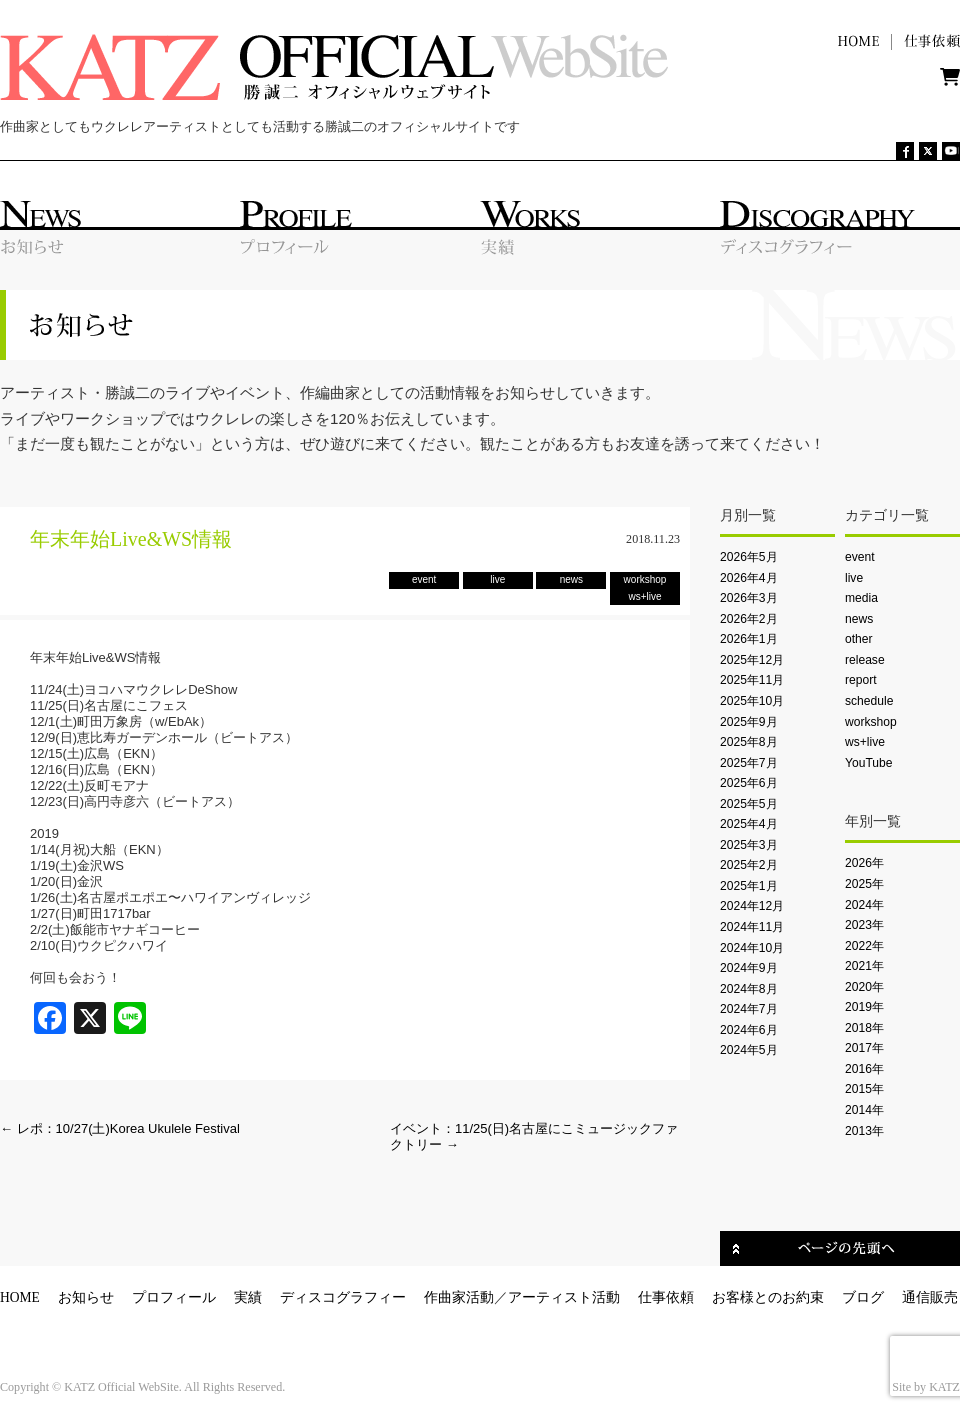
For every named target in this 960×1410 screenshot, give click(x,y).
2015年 (864, 1089)
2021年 (864, 966)
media (861, 598)
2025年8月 (749, 742)
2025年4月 (749, 824)
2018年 (864, 1028)
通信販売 (930, 1297)
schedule (869, 701)
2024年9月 (749, 968)
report (861, 680)
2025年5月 (749, 804)
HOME (20, 1297)
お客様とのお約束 (768, 1297)
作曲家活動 (459, 1297)
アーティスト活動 (564, 1297)
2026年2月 (749, 619)
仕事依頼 (666, 1297)
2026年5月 (749, 557)
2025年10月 (752, 701)
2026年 (864, 863)
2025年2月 (749, 865)
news (859, 619)
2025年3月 (749, 845)
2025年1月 (749, 886)
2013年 (864, 1131)
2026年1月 (749, 639)
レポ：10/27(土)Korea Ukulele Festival (120, 1128)
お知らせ (86, 1297)
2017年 (864, 1048)
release (865, 660)
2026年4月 (749, 578)
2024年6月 (749, 1030)
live (854, 578)
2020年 (864, 987)
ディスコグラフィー (343, 1297)
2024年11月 (752, 927)
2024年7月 (749, 1009)
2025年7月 (749, 763)
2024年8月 (749, 989)
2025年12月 (752, 660)
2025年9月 (749, 722)
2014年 (864, 1110)
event (860, 557)
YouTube (868, 763)
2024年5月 (749, 1050)
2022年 (864, 946)
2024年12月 (752, 906)
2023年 (864, 925)
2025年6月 (749, 783)
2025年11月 (752, 680)
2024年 (864, 905)
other (859, 639)
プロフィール (174, 1297)
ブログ (863, 1297)
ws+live (865, 742)
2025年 (864, 884)
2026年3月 (749, 598)
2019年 (864, 1007)
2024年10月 (752, 948)
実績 (248, 1297)
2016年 (864, 1069)
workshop (871, 722)
